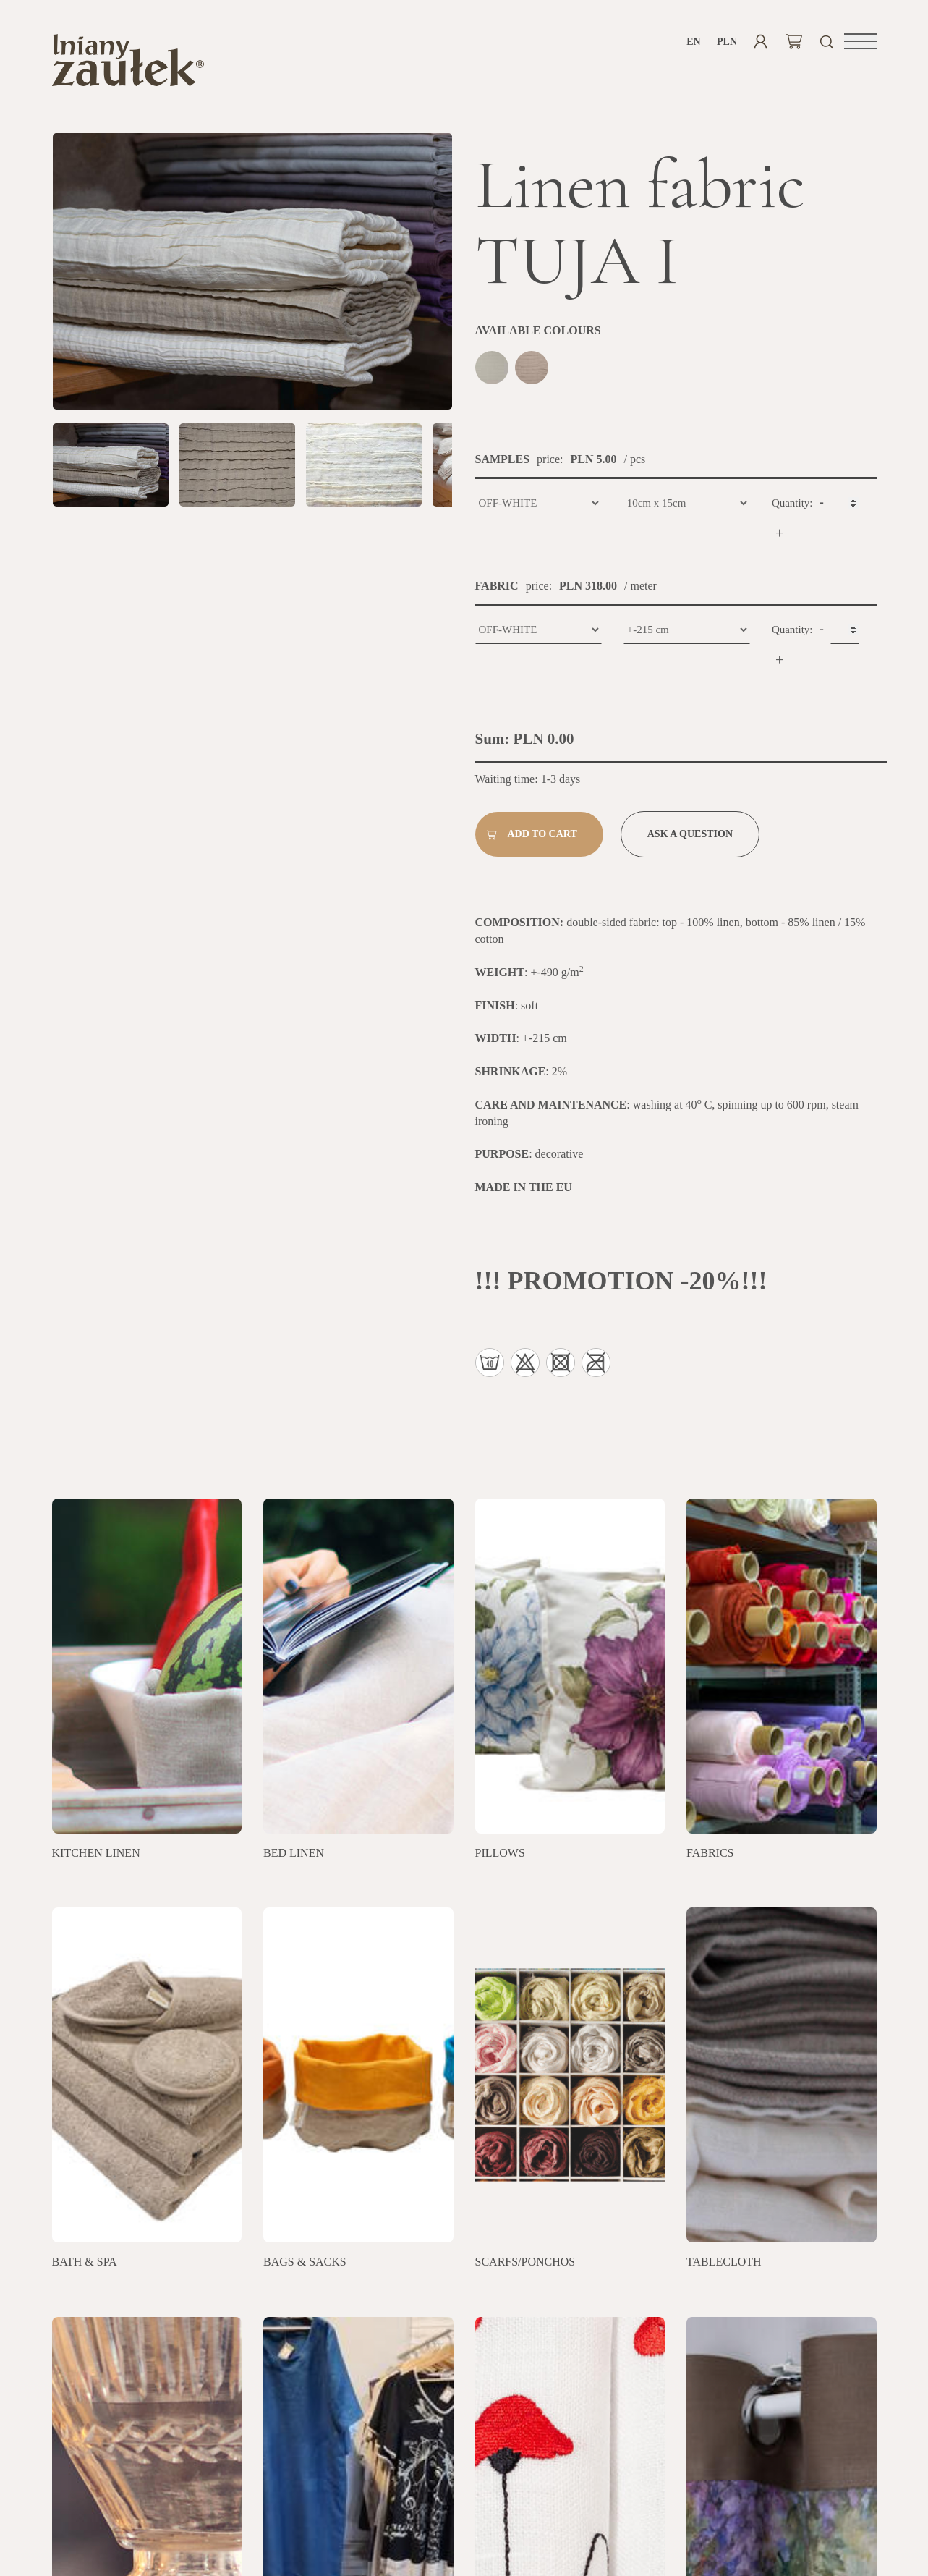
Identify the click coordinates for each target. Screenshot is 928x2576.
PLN (727, 41)
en (693, 41)
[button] (860, 41)
